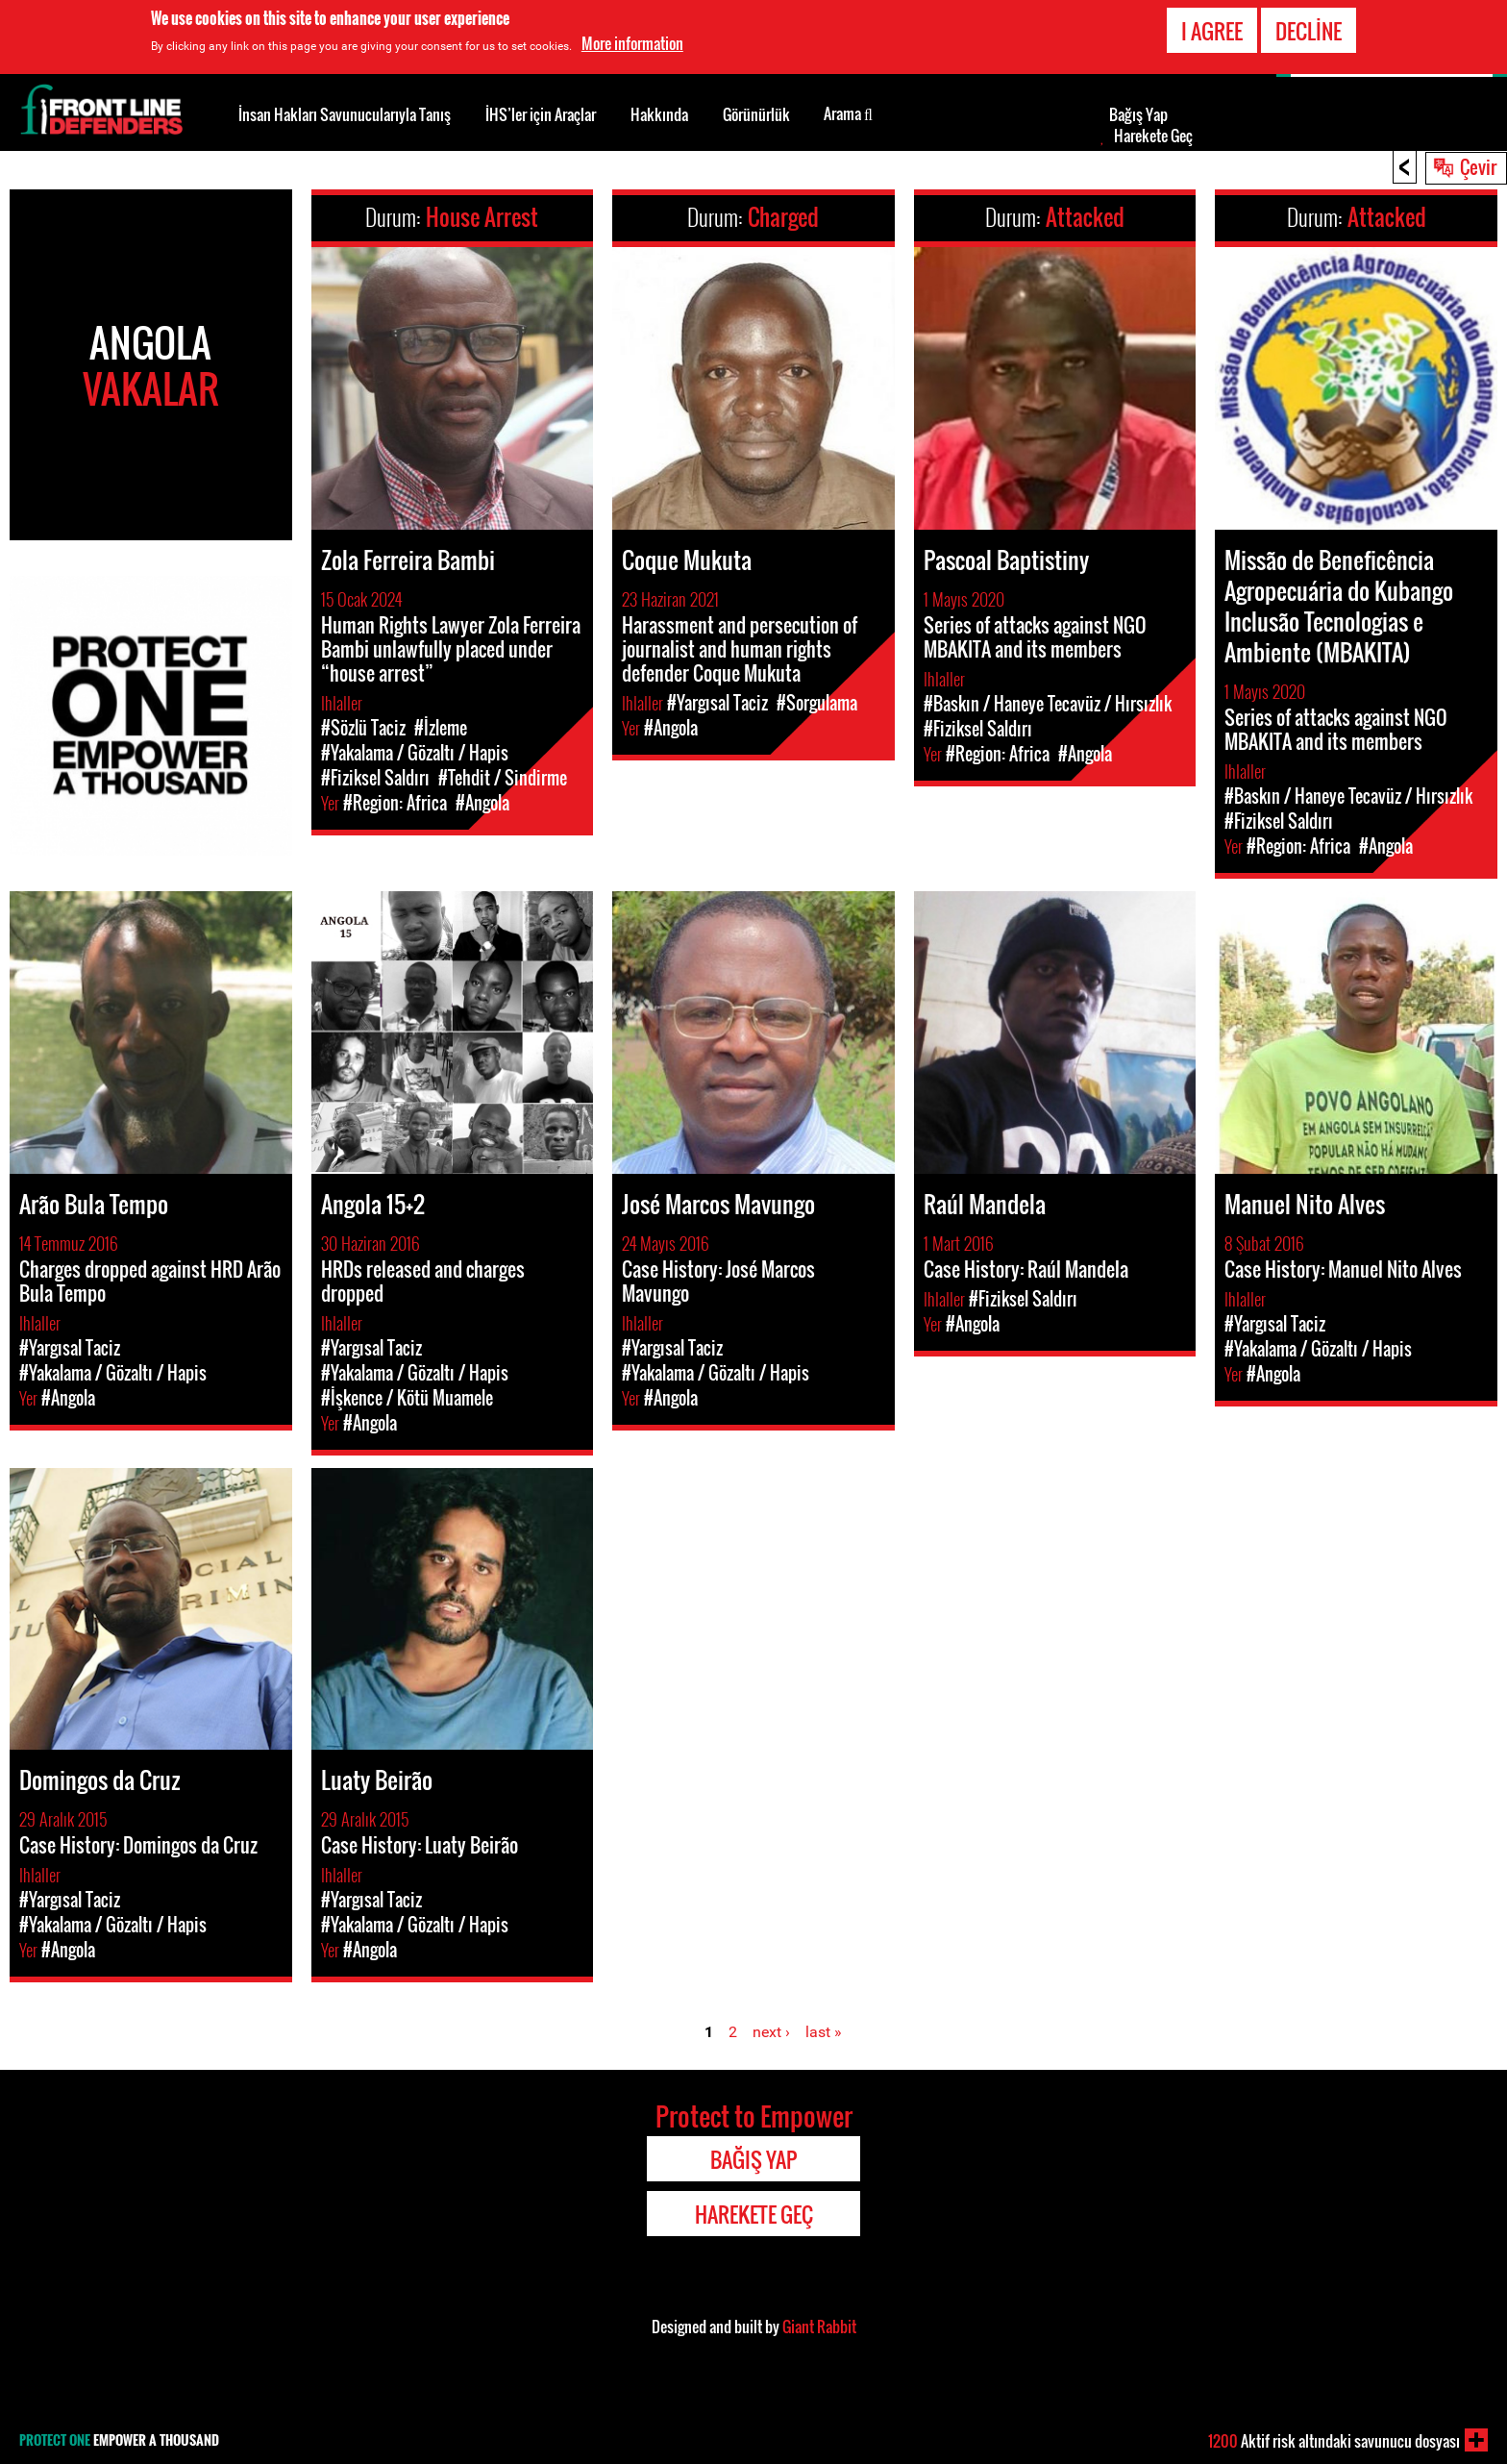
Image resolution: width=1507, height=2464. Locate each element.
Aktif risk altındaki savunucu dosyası (1334, 2440)
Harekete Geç (1153, 135)
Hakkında (659, 114)
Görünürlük (756, 114)
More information (632, 41)
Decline (1308, 28)
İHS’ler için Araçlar (540, 114)
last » (823, 2032)
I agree (1212, 28)
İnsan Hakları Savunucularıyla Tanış (344, 114)
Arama (848, 112)
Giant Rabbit (819, 2326)
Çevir (1478, 166)
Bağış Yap (1138, 114)
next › (771, 2032)
